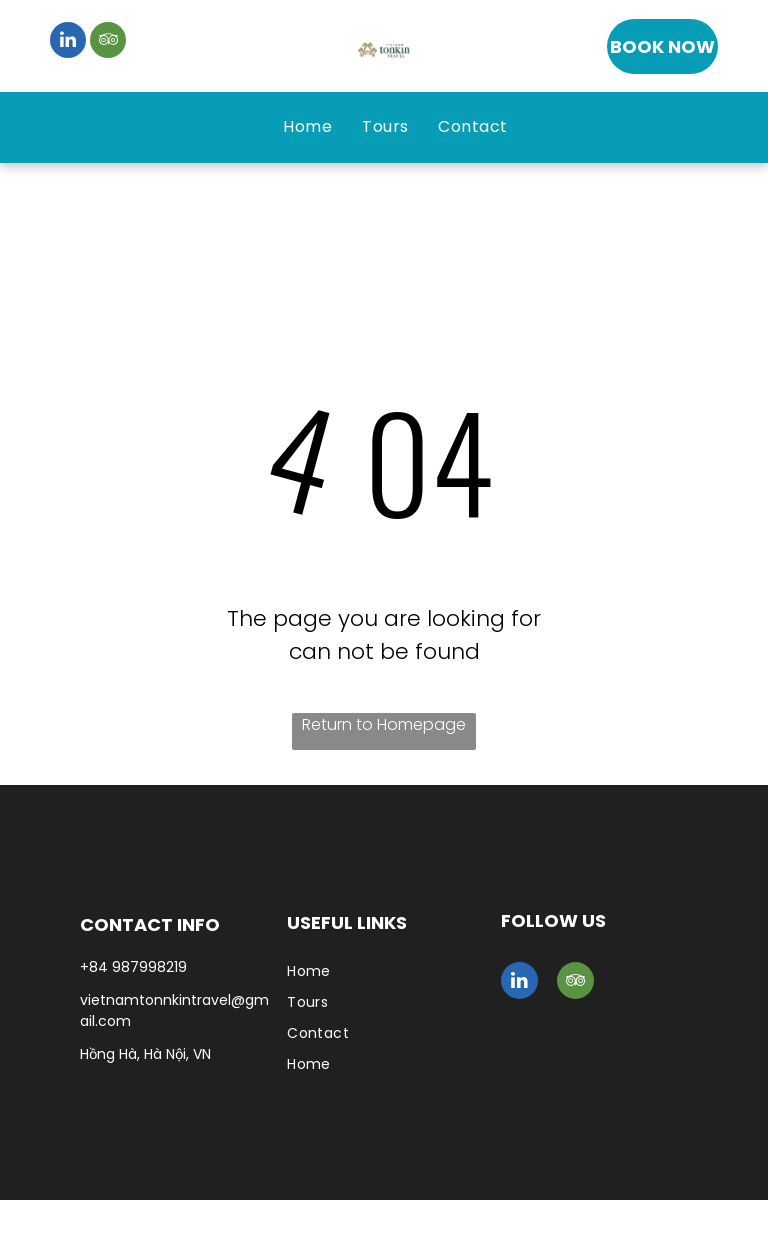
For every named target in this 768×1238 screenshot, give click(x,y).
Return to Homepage (384, 724)
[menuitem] (307, 127)
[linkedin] (68, 42)
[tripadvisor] (108, 42)
